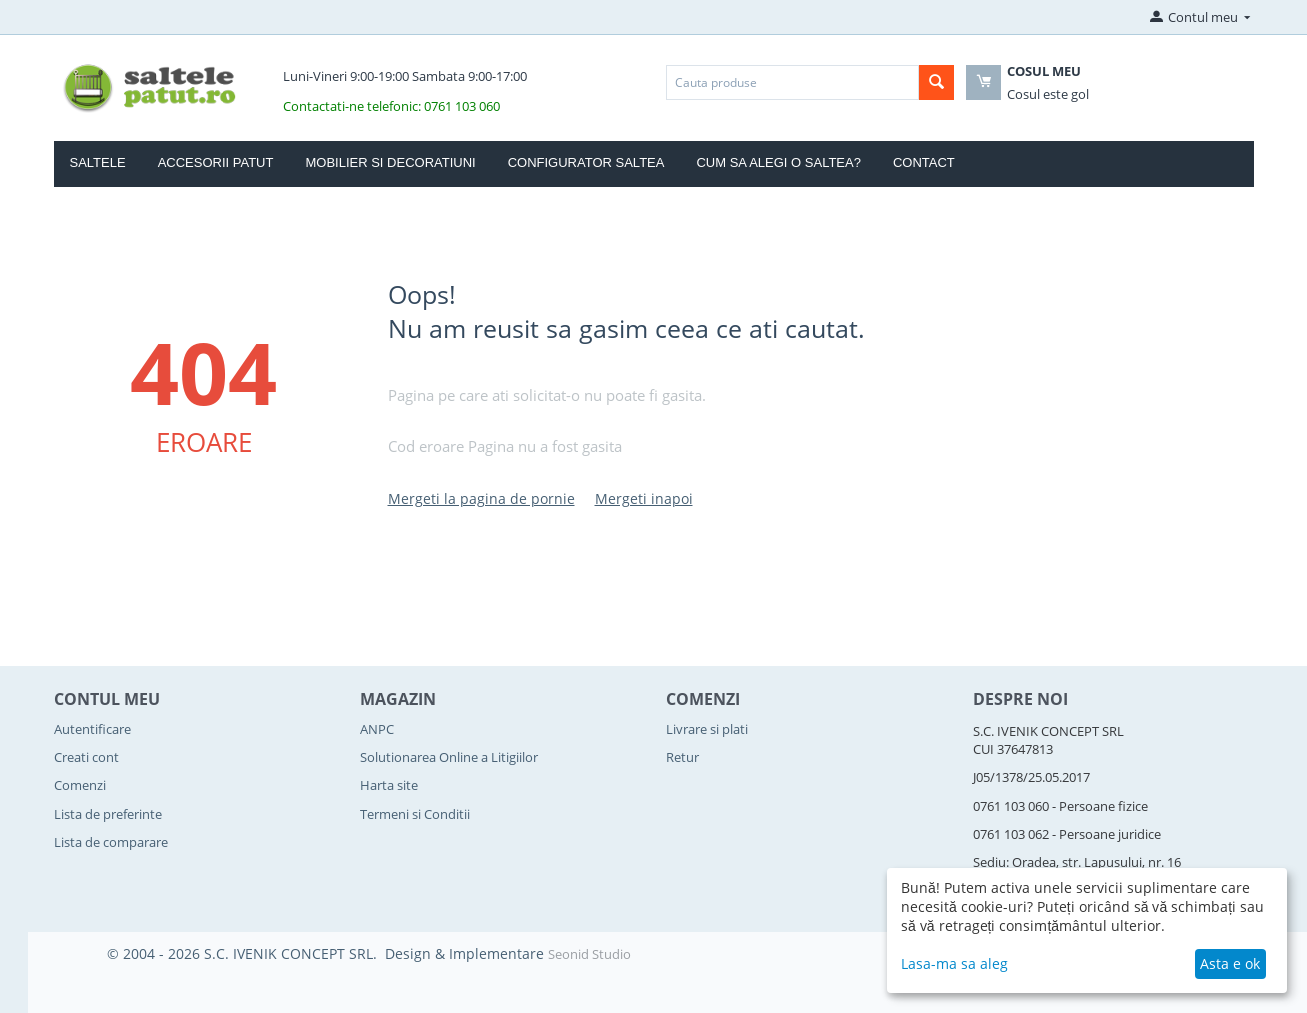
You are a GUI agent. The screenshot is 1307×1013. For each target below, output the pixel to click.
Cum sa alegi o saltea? (778, 162)
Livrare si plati (707, 729)
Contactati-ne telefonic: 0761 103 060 (391, 106)
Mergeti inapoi (644, 498)
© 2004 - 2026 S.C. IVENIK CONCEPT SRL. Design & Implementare (327, 953)
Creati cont (86, 757)
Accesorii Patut (216, 162)
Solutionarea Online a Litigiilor (449, 757)
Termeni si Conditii (415, 814)
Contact (924, 162)
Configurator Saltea (586, 162)
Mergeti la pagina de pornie (481, 498)
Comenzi (80, 785)
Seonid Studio (589, 954)
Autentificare (92, 729)
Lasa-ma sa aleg (954, 963)
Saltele (98, 162)
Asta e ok (1230, 963)
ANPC (377, 729)
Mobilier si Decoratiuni (390, 162)
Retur (682, 757)
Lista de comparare (111, 842)
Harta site (389, 785)
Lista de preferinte (108, 814)
